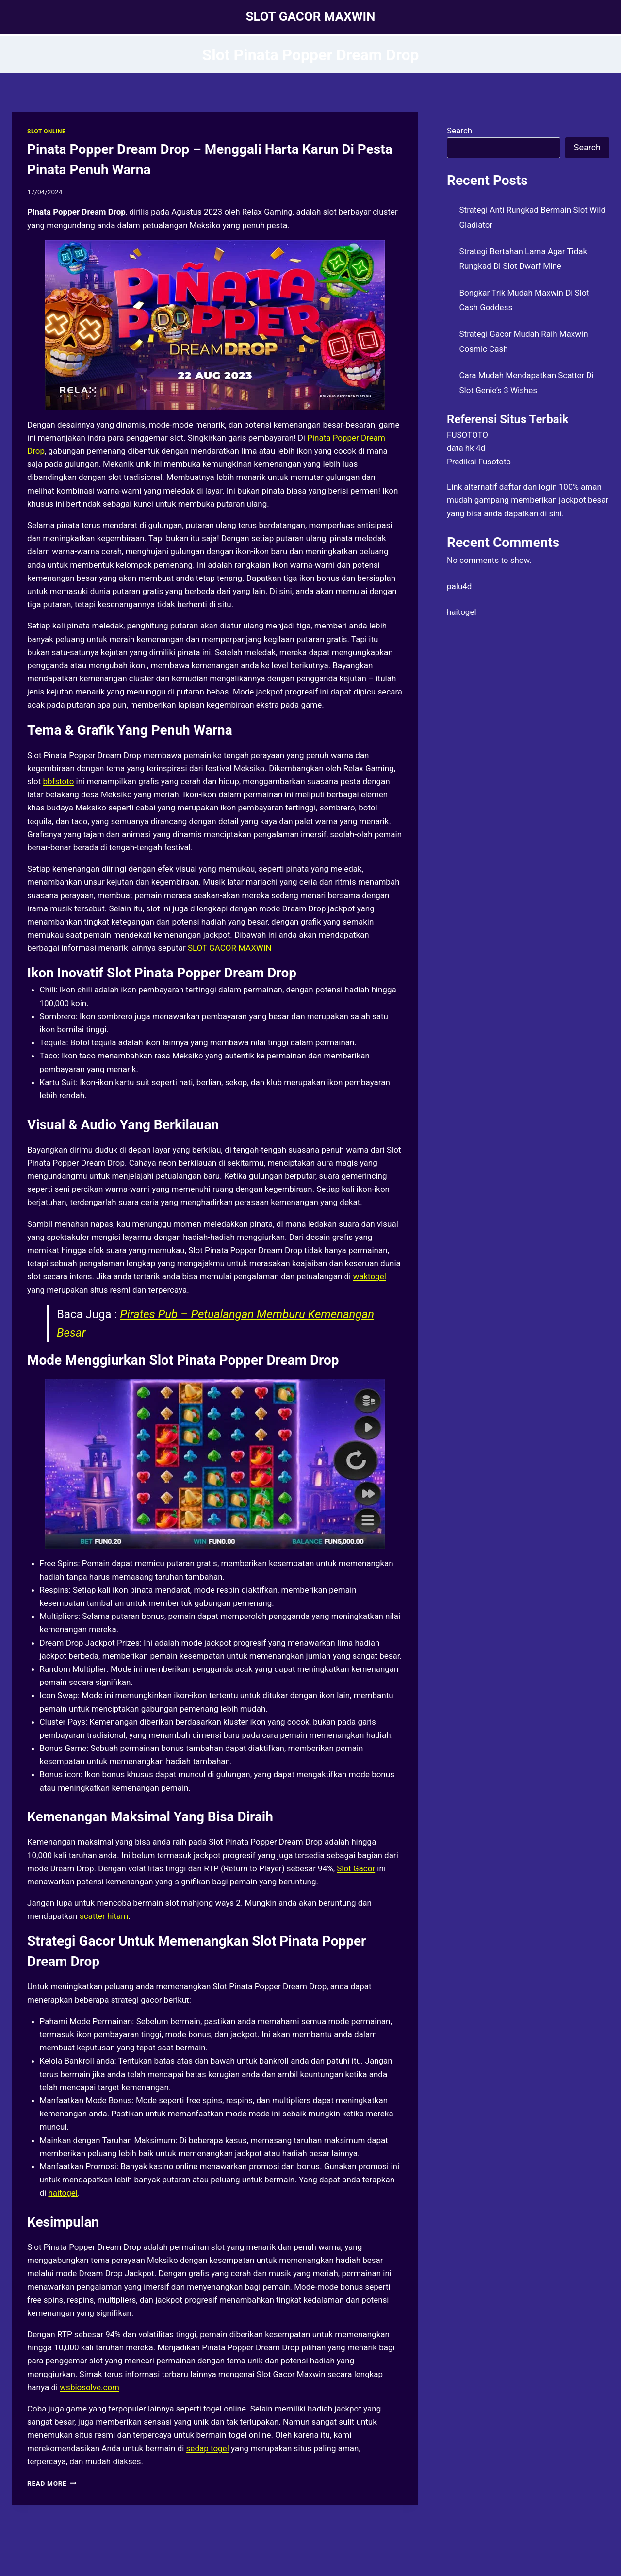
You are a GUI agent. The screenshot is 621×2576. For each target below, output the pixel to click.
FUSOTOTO (467, 435)
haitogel (63, 2192)
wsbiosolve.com (89, 2387)
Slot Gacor (356, 1868)
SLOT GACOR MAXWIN (230, 948)
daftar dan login (528, 487)
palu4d (459, 586)
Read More (52, 2483)
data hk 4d (466, 448)
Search (459, 130)
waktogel (369, 1276)
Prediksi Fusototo (479, 461)
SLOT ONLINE (46, 131)
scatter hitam (104, 1916)
